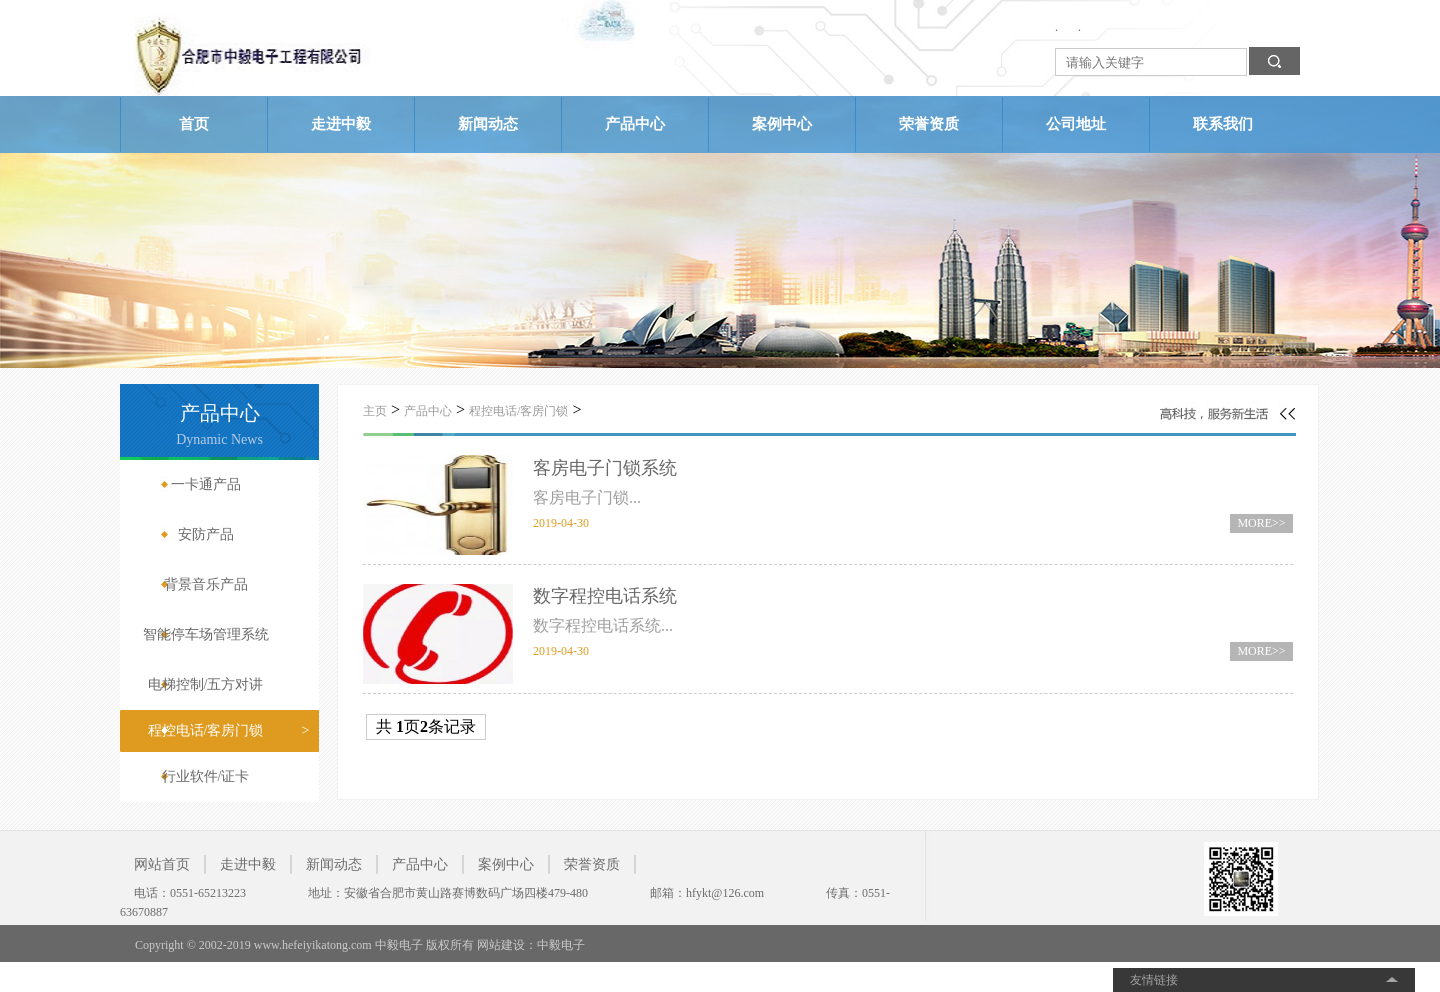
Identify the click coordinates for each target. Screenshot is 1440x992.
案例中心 (782, 124)
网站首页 (162, 864)
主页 (375, 411)
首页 (194, 124)
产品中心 (635, 124)
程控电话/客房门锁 (518, 411)
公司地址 (1076, 124)
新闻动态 (488, 124)
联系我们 (1223, 124)
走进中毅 (341, 124)
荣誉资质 (929, 124)
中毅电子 (561, 945)
